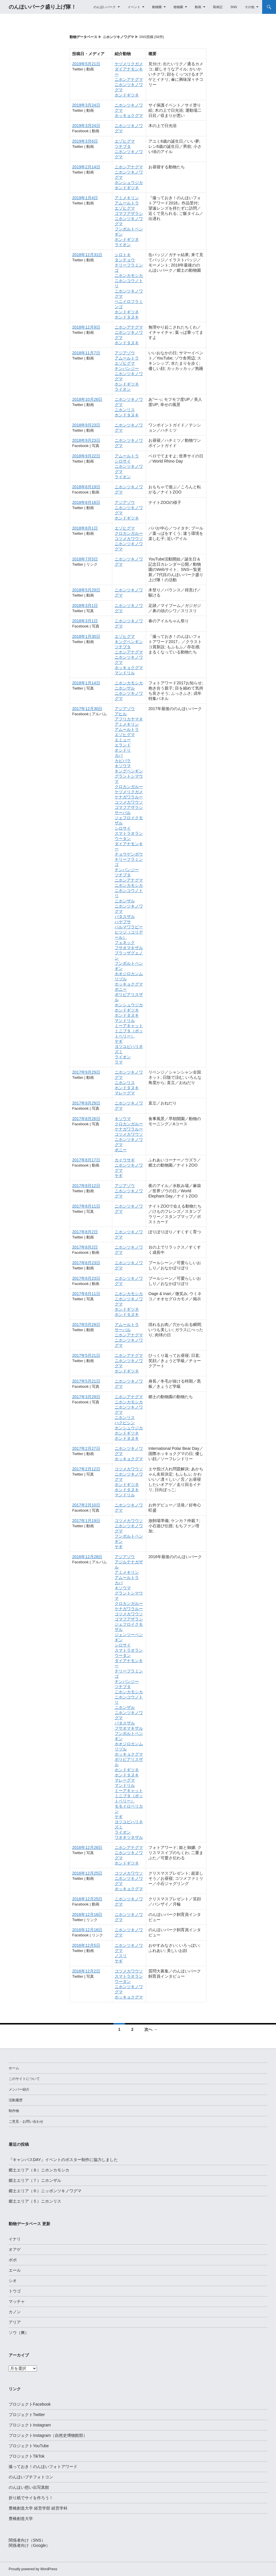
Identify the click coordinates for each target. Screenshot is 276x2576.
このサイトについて (24, 2079)
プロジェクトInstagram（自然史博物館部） (48, 2435)
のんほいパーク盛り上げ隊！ (42, 7)
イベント (134, 7)
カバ (119, 755)
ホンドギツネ (127, 95)
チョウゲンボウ (129, 854)
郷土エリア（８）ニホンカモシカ (39, 2170)
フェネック (125, 942)
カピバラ (123, 760)
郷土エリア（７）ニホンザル (35, 2180)
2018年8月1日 (85, 528)
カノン (15, 2311)
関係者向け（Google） (29, 2545)
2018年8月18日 (86, 502)
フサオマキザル (129, 947)
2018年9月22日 (86, 456)
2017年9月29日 (86, 1072)
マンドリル (125, 672)
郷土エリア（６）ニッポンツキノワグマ (45, 2190)
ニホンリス (125, 409)
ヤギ (119, 1041)
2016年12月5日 (86, 1945)
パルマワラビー (129, 927)
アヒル (121, 713)
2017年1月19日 (86, 1520)
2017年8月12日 (86, 1185)
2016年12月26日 (87, 1847)
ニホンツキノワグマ (118, 37)
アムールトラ (127, 203)
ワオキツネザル (129, 1837)
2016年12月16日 (87, 1914)
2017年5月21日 (86, 1355)
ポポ (13, 2260)
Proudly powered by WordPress (33, 2569)
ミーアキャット (129, 1025)
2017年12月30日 (87, 708)
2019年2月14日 (86, 167)
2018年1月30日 (86, 636)
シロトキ (123, 254)
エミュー (123, 739)
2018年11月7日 (86, 353)
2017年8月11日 (86, 1206)
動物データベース (83, 37)
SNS (233, 7)
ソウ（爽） (19, 2332)
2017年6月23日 (86, 1262)
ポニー (121, 989)
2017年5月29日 (86, 1324)
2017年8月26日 (86, 1118)
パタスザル (125, 916)
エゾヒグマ (125, 141)
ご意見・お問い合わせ (26, 2121)
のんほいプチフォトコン (31, 2477)
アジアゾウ (125, 353)
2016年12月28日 (87, 1556)
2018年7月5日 (85, 559)
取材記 (218, 7)
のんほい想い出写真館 (29, 2487)
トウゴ (15, 2291)
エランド (123, 745)
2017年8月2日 (85, 1232)
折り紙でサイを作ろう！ (31, 2497)
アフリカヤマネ (129, 719)
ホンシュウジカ (129, 182)
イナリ (15, 2239)
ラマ (119, 1062)
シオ (13, 2280)
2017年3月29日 (86, 1396)
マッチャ (17, 2301)
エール (15, 2270)
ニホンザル (125, 688)
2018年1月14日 (86, 683)
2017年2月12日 (86, 1469)
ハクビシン (125, 1422)
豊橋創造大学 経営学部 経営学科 (38, 2508)
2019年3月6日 (85, 141)
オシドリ (123, 750)
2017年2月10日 (86, 1505)
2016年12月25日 (87, 1873)
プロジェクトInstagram (30, 2425)
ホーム (14, 2068)
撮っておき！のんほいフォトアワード (43, 2466)
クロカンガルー (129, 533)
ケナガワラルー (129, 797)
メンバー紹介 (19, 2089)
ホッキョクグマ (129, 115)
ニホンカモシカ (129, 275)
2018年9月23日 (86, 425)
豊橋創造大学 (21, 2518)
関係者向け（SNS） (27, 2540)
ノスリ (121, 1955)
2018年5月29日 (86, 590)
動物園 (157, 7)
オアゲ (15, 2249)
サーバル (123, 812)
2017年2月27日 (86, 1448)
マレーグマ (125, 1093)
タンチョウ (125, 260)
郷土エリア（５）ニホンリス (35, 2201)
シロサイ (123, 461)
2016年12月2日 (86, 1971)
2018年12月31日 (87, 254)
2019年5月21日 (86, 64)
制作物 (14, 2111)
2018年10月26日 (87, 399)
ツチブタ (123, 146)
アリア (15, 2322)
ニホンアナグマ (129, 79)
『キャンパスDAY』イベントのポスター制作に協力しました (63, 2159)
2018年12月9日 (86, 327)
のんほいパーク (105, 7)
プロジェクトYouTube (29, 2445)
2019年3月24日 (86, 105)
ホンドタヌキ (127, 317)
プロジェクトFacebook (30, 2404)
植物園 (178, 7)
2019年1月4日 (85, 197)
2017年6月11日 (86, 1293)
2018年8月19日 (86, 487)
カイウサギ (125, 1160)
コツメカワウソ (129, 538)
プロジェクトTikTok (26, 2456)
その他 (249, 7)
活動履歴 (16, 2100)
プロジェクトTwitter (27, 2414)
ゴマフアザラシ (129, 213)
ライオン (123, 244)
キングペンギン (129, 641)
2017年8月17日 (86, 1160)
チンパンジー (127, 368)
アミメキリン (127, 197)
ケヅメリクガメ (129, 64)
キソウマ (123, 765)
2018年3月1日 (85, 605)
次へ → (151, 2029)
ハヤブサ (123, 921)
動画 (198, 7)
